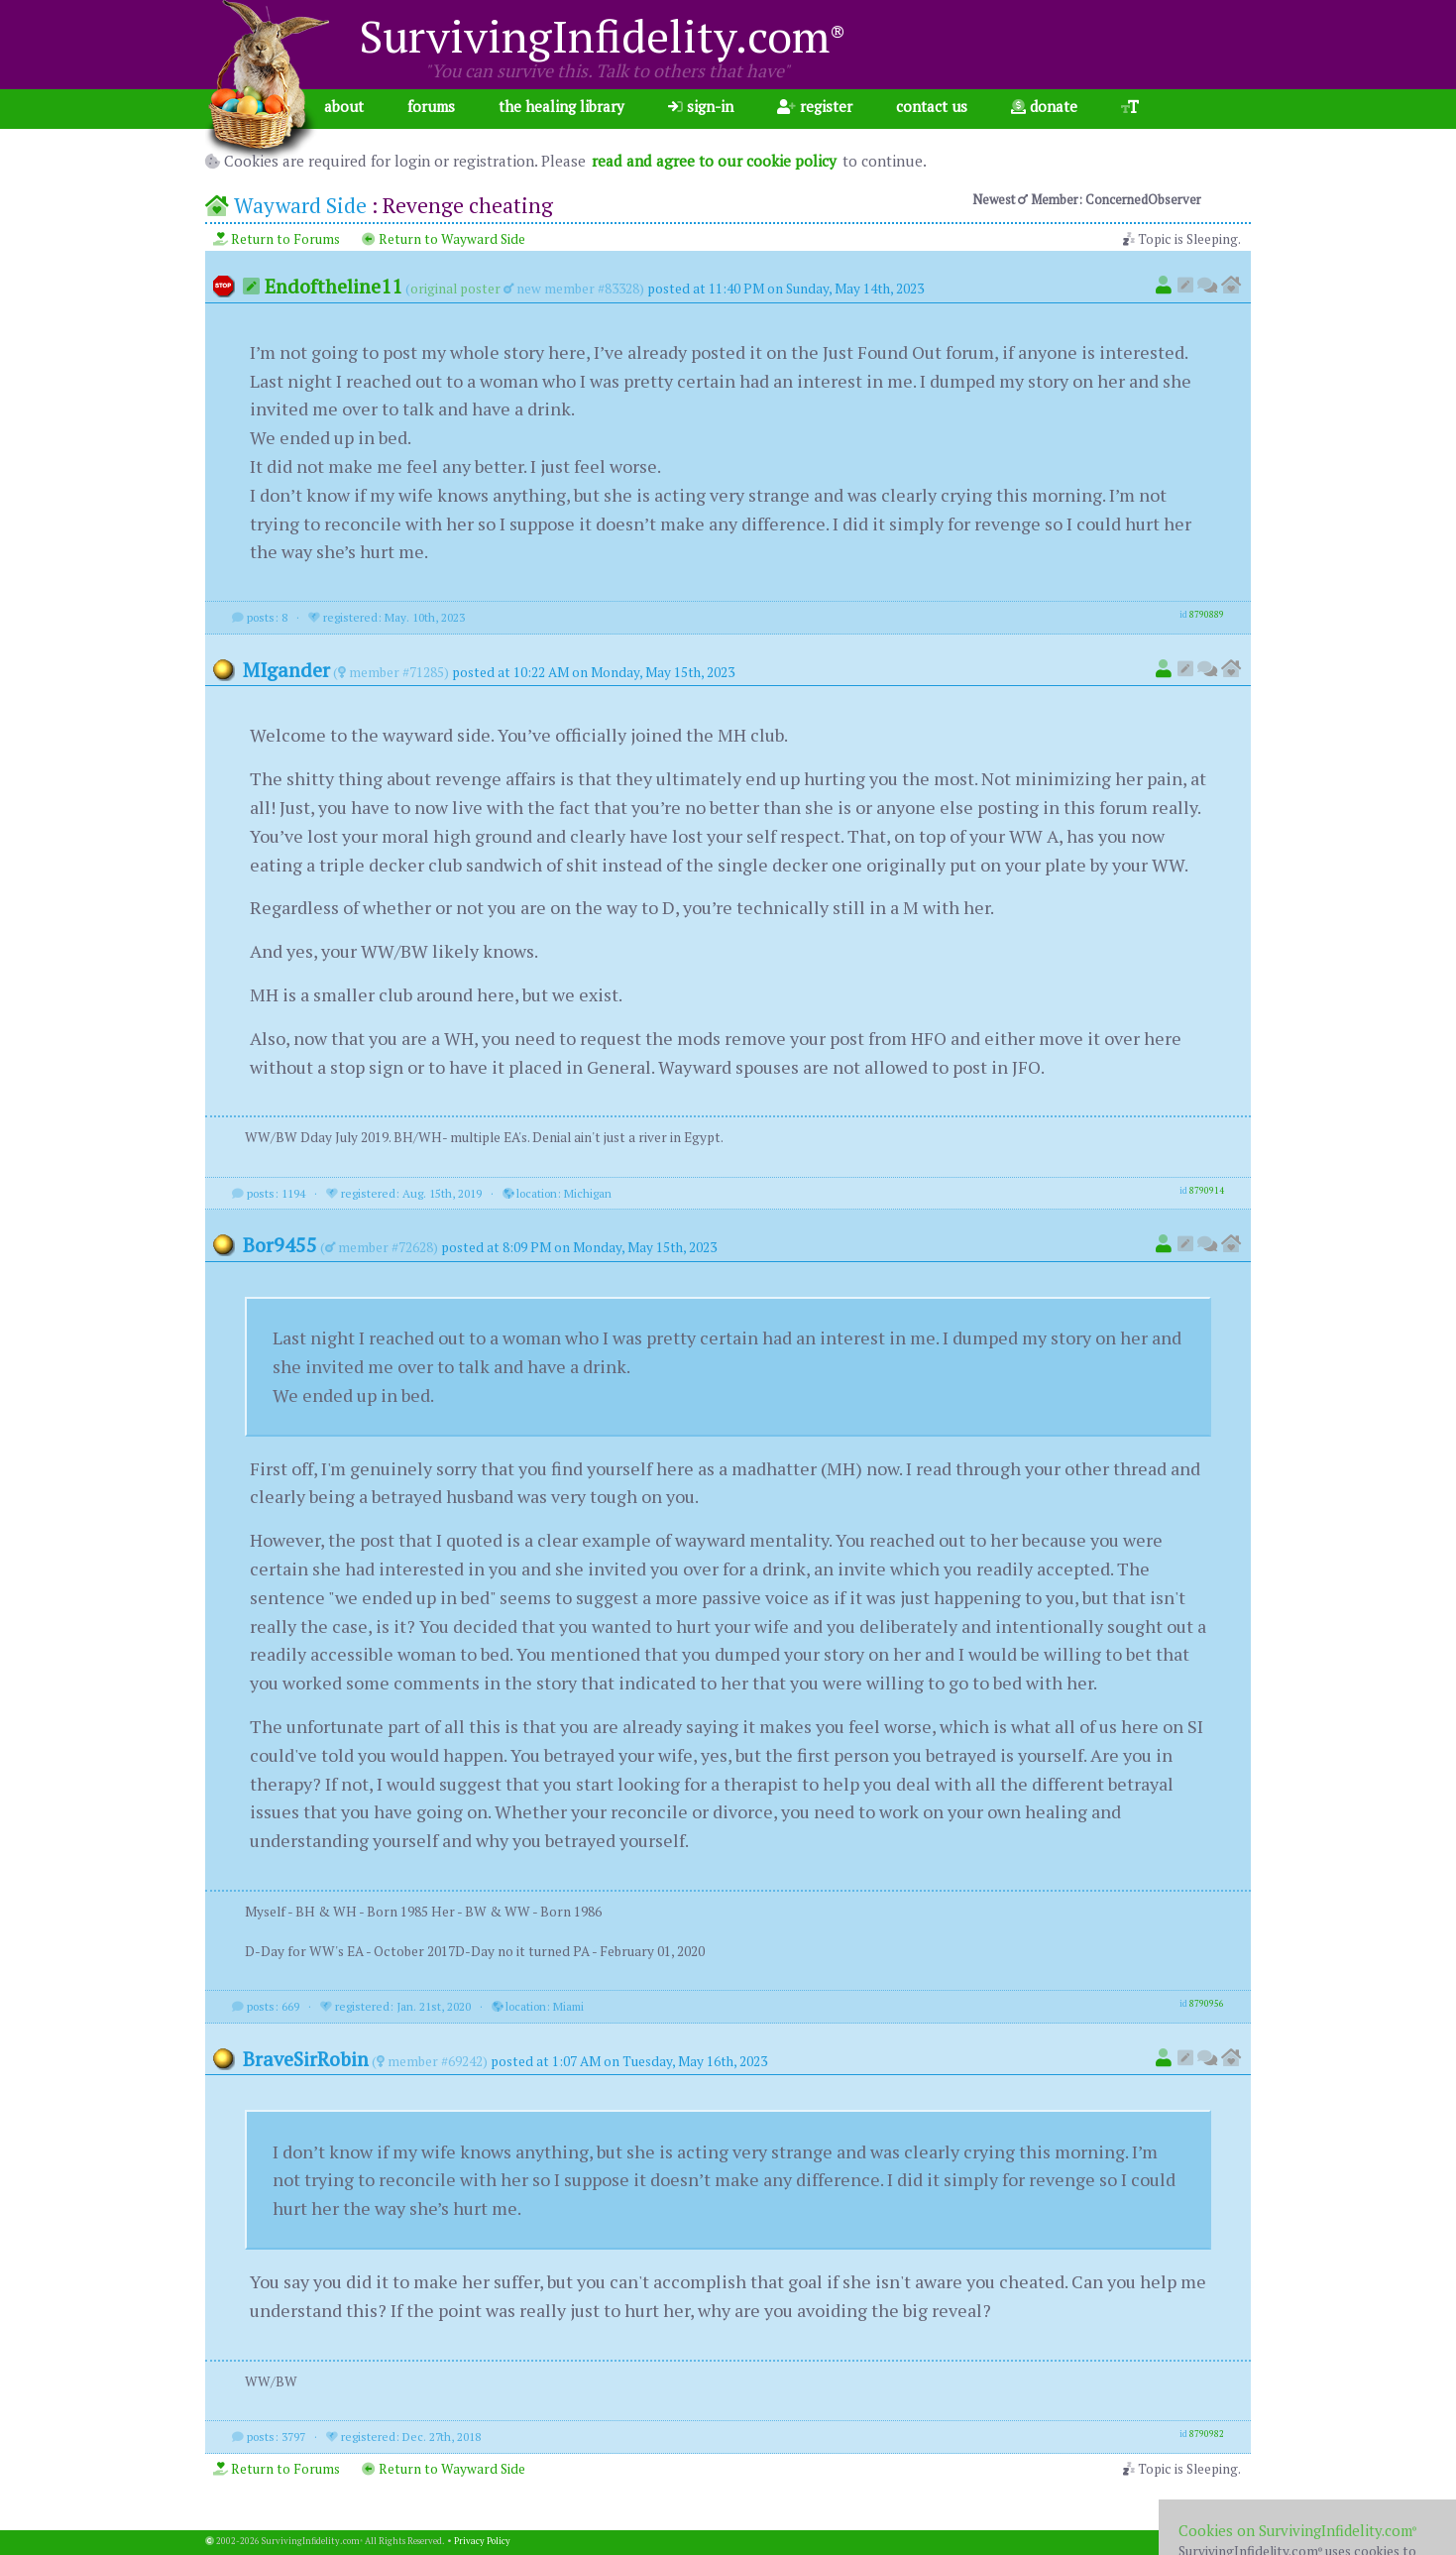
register (814, 106)
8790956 (1206, 2004)
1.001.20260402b (1215, 2541)
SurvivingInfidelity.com (602, 35)
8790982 (1206, 2434)
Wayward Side (300, 205)
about (344, 106)
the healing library (561, 106)
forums (431, 106)
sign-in (700, 106)
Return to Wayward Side (443, 239)
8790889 (1206, 615)
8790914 (1206, 1191)
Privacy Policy (482, 2541)
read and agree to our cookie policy (714, 161)
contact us (931, 106)
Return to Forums (276, 239)
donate (1044, 106)
